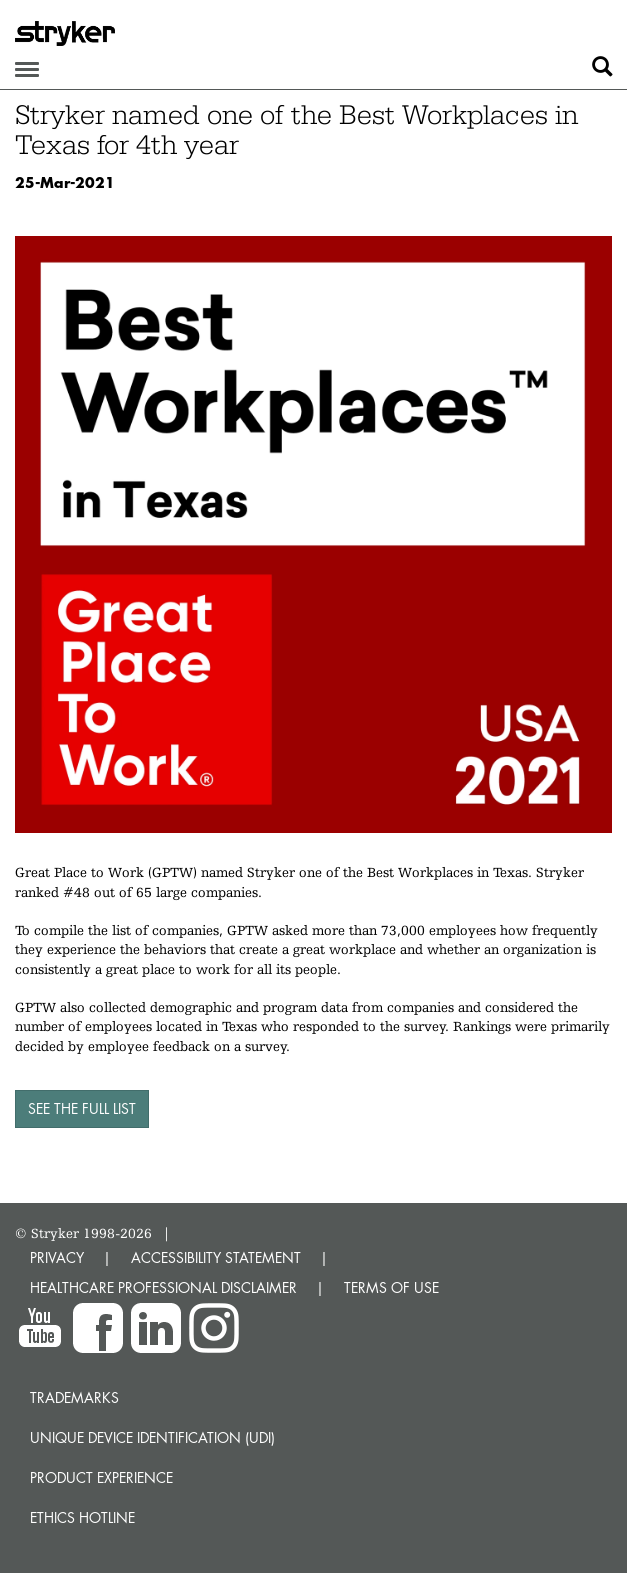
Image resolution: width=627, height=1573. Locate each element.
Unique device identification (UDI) (152, 1437)
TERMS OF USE (391, 1287)
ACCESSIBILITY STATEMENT (216, 1257)
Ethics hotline (82, 1517)
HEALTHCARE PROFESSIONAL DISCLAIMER (163, 1287)
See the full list (82, 1108)
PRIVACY (57, 1257)
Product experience (101, 1477)
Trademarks (74, 1397)
